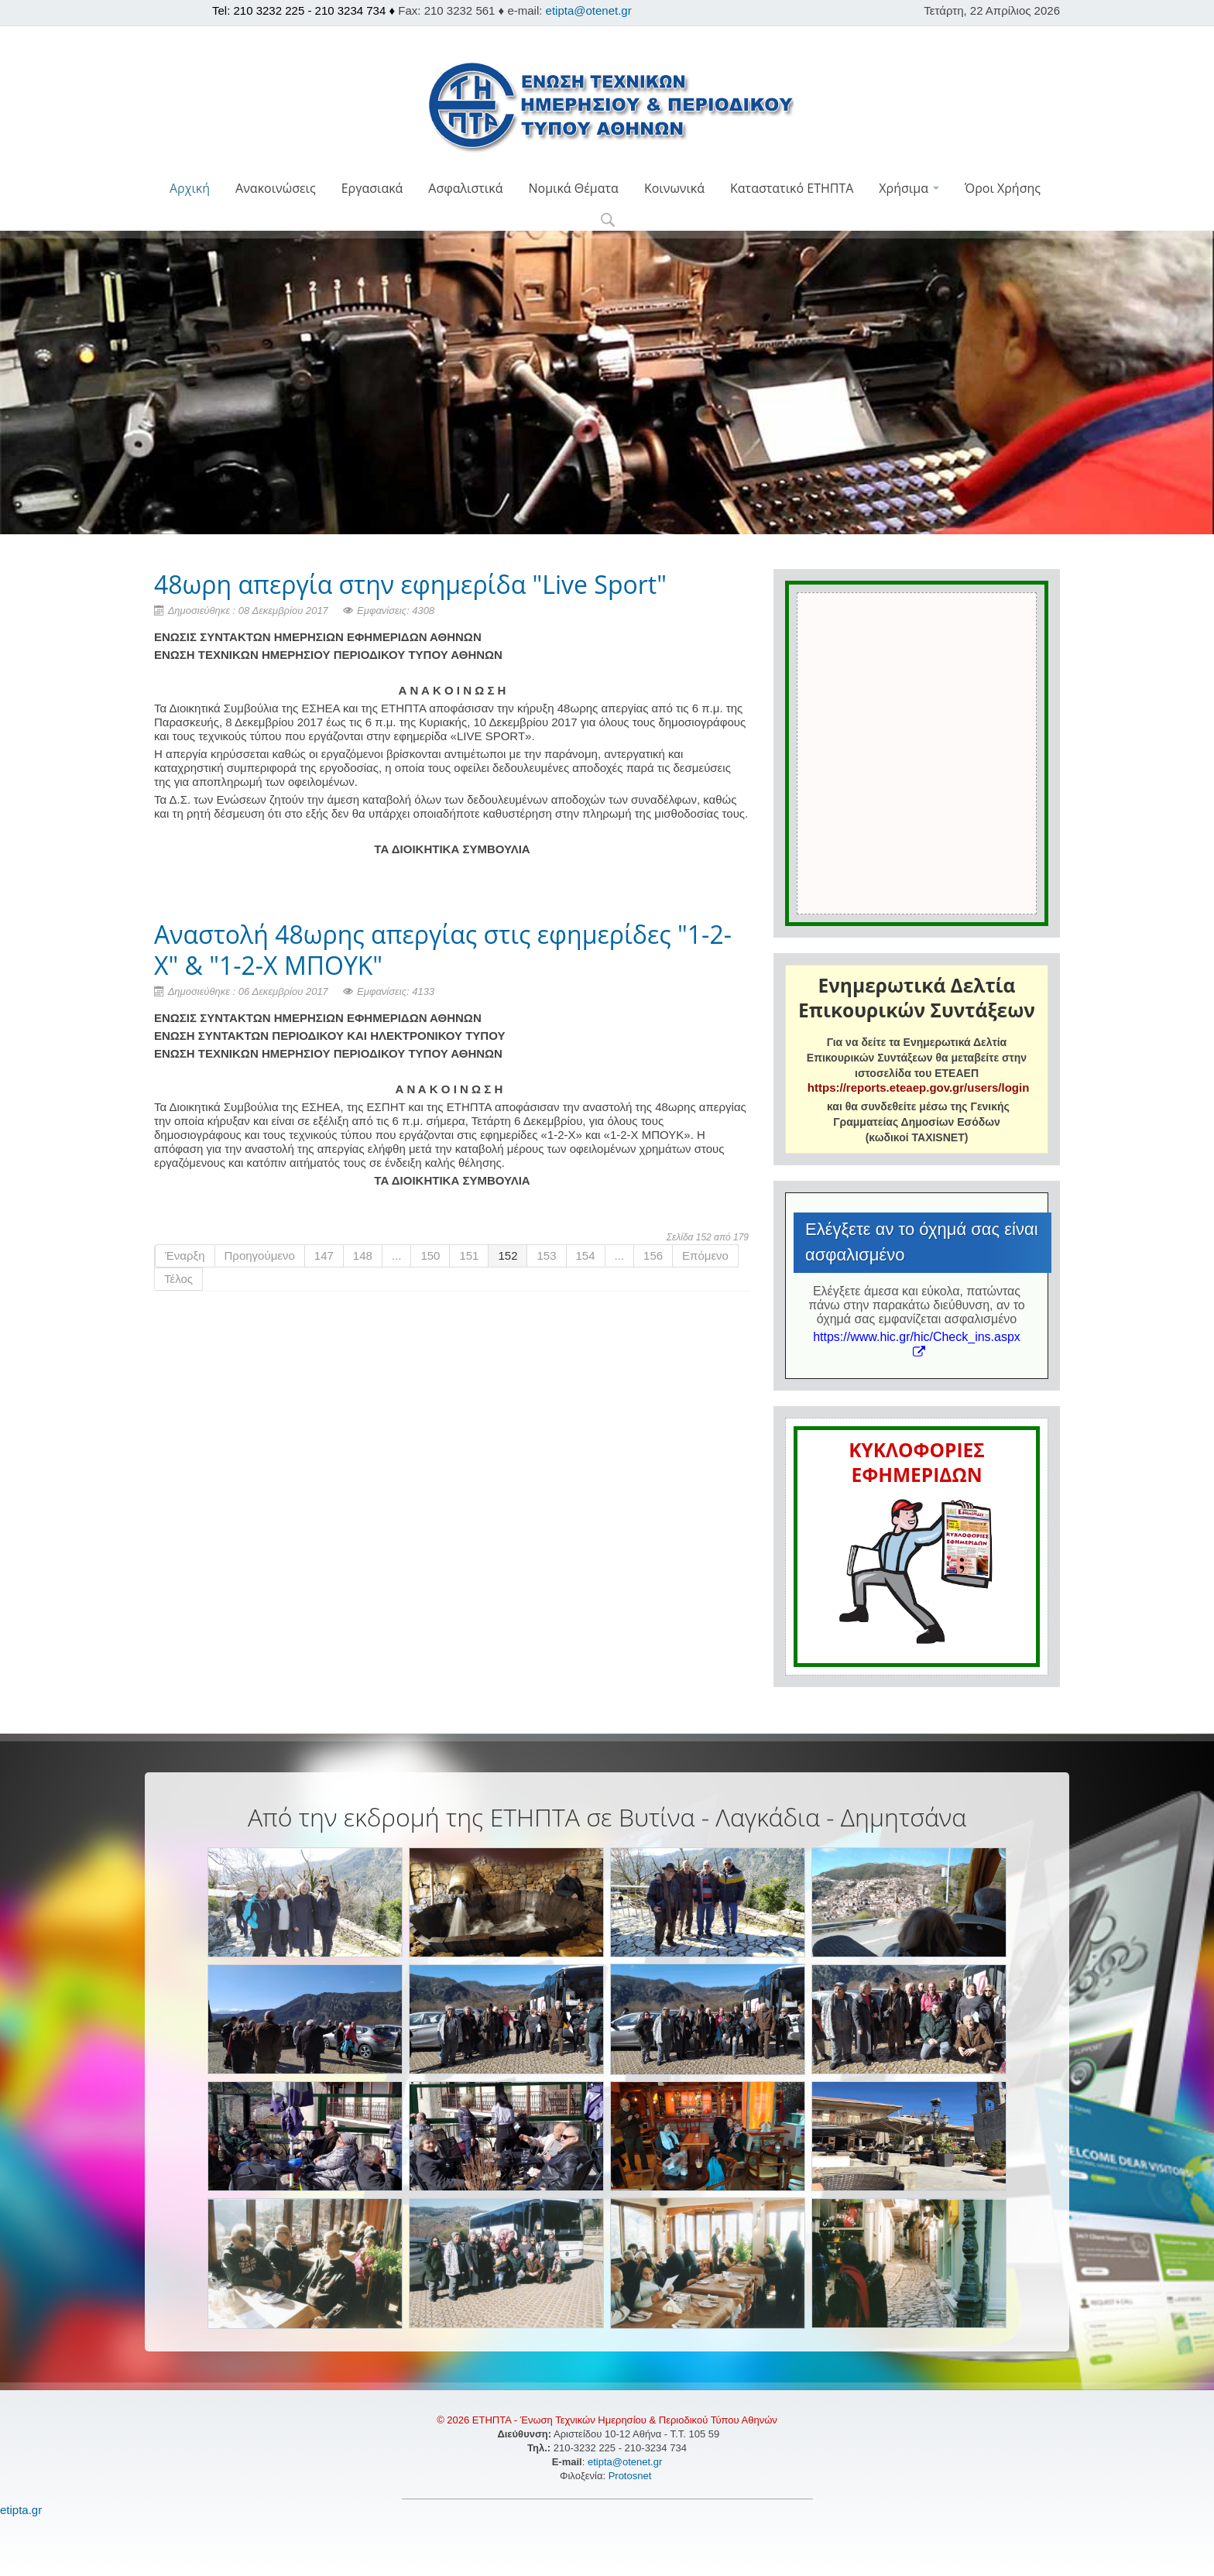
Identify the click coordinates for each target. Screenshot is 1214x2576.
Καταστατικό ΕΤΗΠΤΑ (791, 188)
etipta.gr (21, 2509)
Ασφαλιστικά (465, 188)
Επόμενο (705, 1255)
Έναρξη (185, 1255)
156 (653, 1255)
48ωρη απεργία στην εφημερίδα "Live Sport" (410, 584)
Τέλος (178, 1278)
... (397, 1255)
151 (468, 1255)
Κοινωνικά (674, 188)
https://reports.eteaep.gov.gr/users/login (918, 1087)
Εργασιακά (372, 188)
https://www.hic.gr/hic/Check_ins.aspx (916, 1343)
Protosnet (631, 2476)
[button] (607, 221)
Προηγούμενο (260, 1255)
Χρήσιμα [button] (909, 188)
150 (430, 1255)
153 (546, 1255)
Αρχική (190, 188)
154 (585, 1255)
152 (507, 1255)
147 (324, 1255)
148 (362, 1255)
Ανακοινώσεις (275, 188)
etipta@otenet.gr (589, 10)
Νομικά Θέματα (573, 188)
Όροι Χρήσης (1003, 188)
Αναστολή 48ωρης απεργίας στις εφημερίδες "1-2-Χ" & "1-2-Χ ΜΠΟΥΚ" (443, 950)
